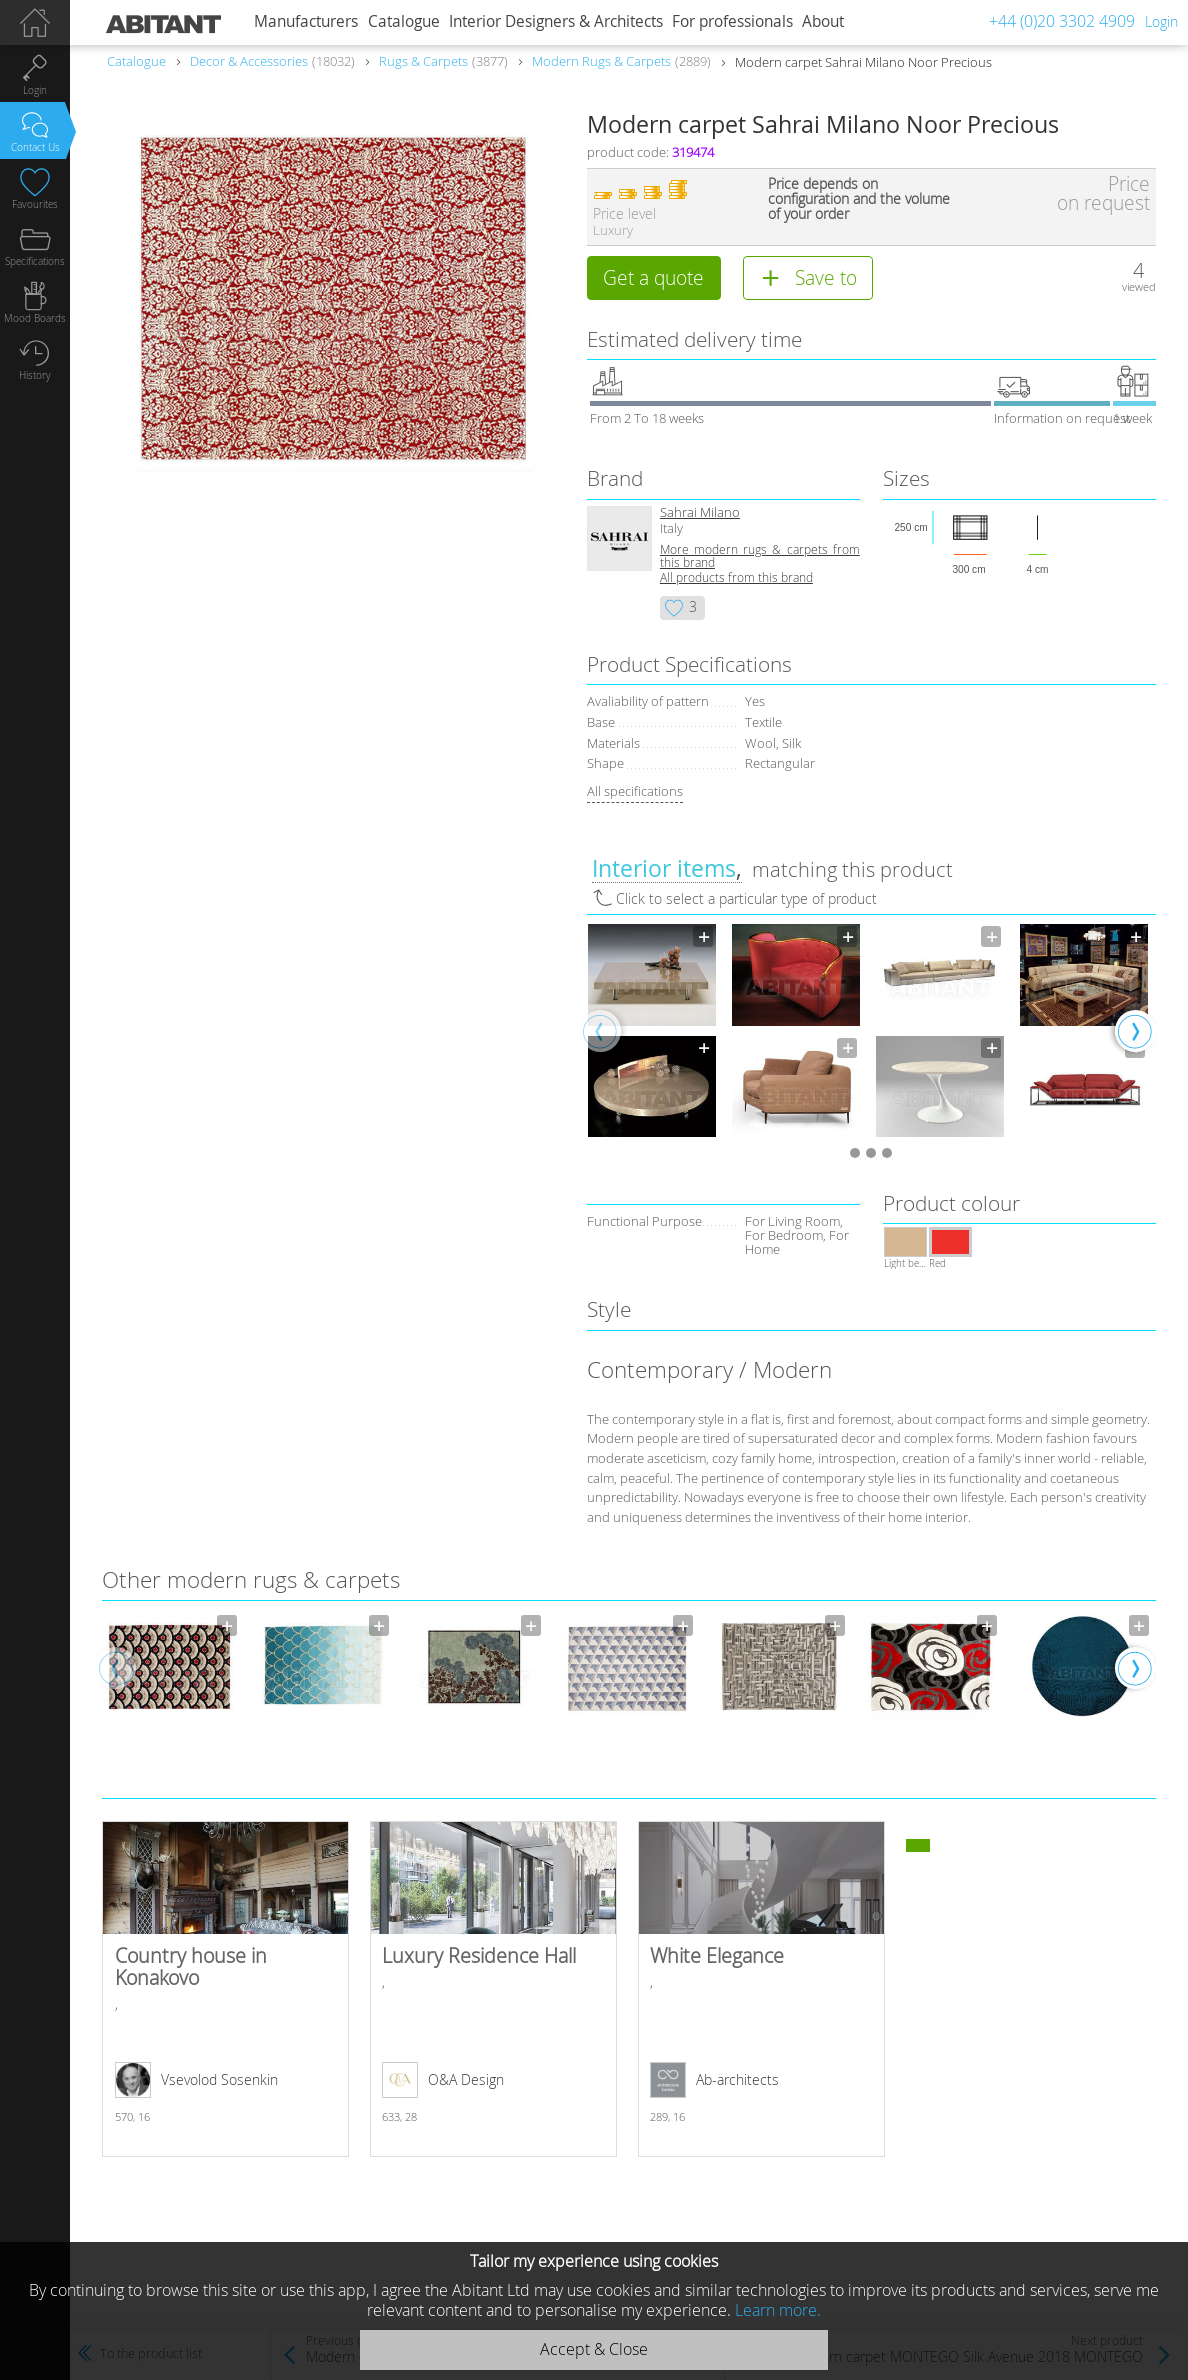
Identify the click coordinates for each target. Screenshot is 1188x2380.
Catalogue (404, 21)
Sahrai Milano (700, 512)
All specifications (635, 791)
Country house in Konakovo (225, 1989)
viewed (1139, 286)
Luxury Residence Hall (493, 1989)
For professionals (732, 21)
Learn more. (778, 2310)
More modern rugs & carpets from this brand (760, 556)
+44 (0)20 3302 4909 (1062, 21)
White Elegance (761, 1989)
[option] (652, 1030)
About (823, 21)
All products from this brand (736, 577)
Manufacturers (306, 21)
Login (1161, 21)
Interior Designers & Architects (556, 21)
